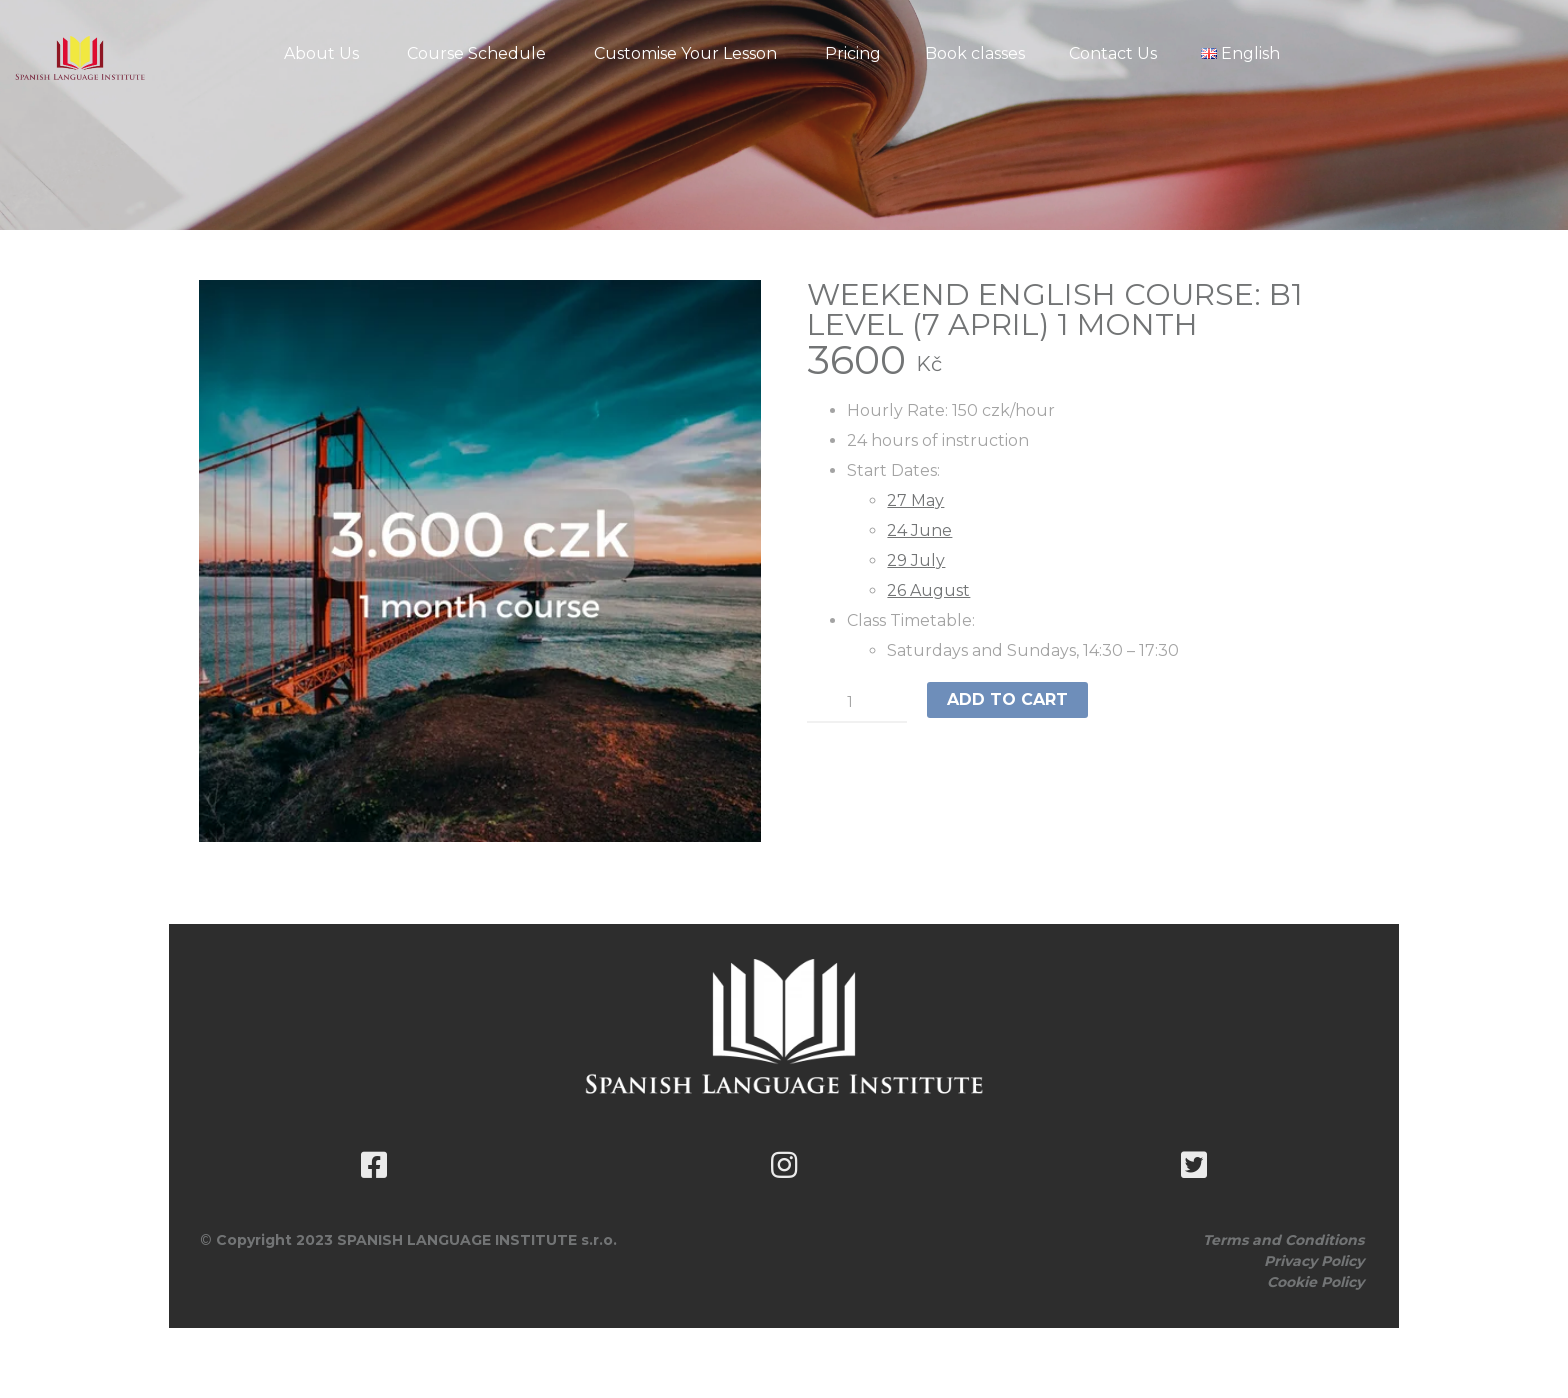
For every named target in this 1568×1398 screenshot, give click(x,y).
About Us (321, 53)
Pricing (853, 53)
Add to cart (1007, 699)
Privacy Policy (1314, 1261)
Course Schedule (476, 53)
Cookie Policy (1315, 1282)
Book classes (975, 53)
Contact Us (1113, 53)
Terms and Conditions (1283, 1240)
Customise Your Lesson (685, 53)
